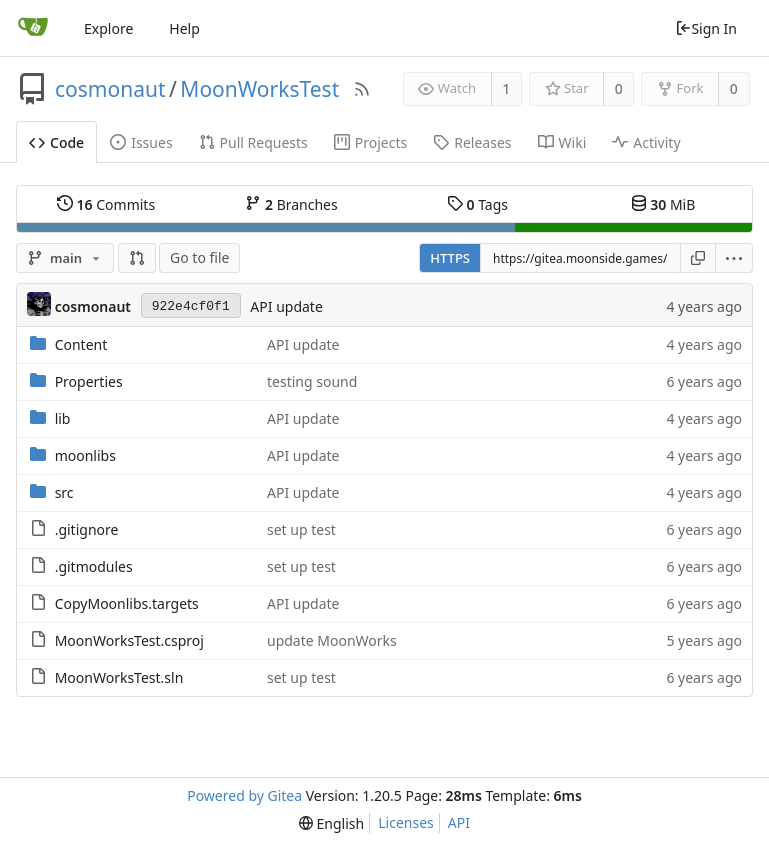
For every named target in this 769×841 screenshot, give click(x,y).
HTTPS (450, 258)
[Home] (33, 28)
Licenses (406, 822)
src (64, 492)
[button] (137, 258)
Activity (646, 142)
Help (184, 28)
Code (56, 142)
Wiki (562, 142)
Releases (472, 142)
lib (63, 418)
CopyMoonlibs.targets (127, 603)
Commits (106, 204)
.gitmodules (94, 566)
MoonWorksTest (259, 89)
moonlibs (85, 455)
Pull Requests (253, 142)
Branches (291, 204)
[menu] (734, 258)
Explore (108, 28)
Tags (477, 204)
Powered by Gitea (244, 795)
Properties (89, 381)
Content (81, 344)
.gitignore (87, 529)
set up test (301, 529)
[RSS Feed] (362, 89)
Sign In (706, 28)
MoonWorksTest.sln (119, 677)
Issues (141, 142)
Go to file (199, 257)
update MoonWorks (332, 640)
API (459, 822)
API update (286, 306)
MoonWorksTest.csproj (129, 640)
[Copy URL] (698, 258)
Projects (370, 142)
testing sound (312, 381)
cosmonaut (110, 89)
